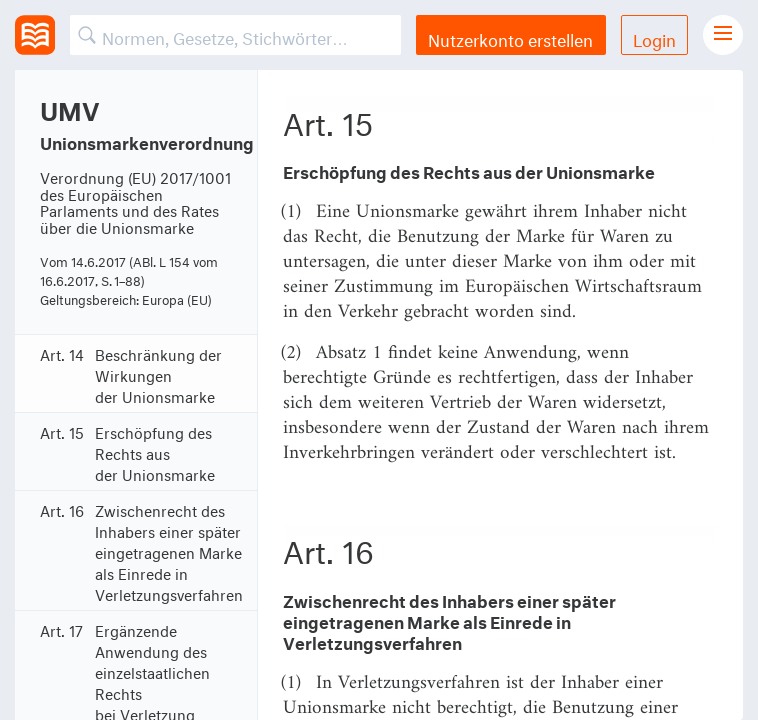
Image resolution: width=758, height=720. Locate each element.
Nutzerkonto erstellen (510, 37)
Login (654, 37)
